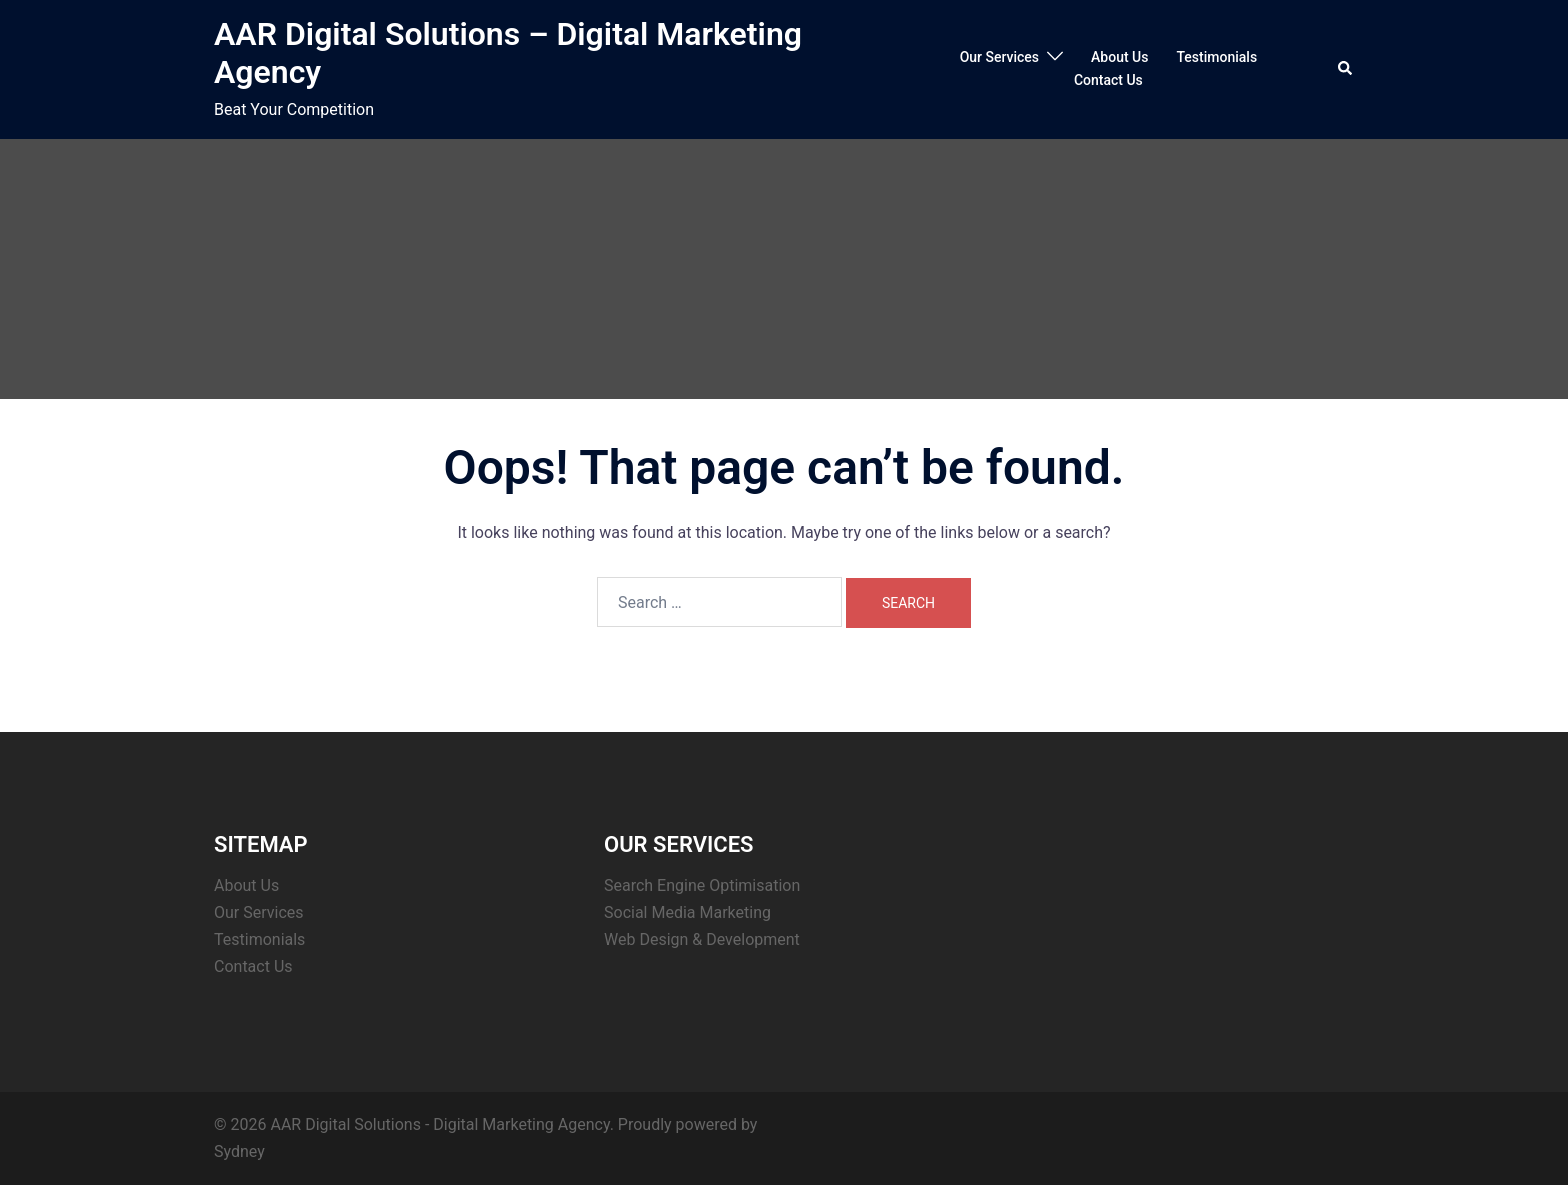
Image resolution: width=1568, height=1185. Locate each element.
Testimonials (1216, 57)
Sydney (239, 1151)
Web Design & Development (702, 939)
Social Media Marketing (687, 912)
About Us (1119, 57)
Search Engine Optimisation (702, 885)
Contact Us (1108, 80)
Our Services (999, 57)
